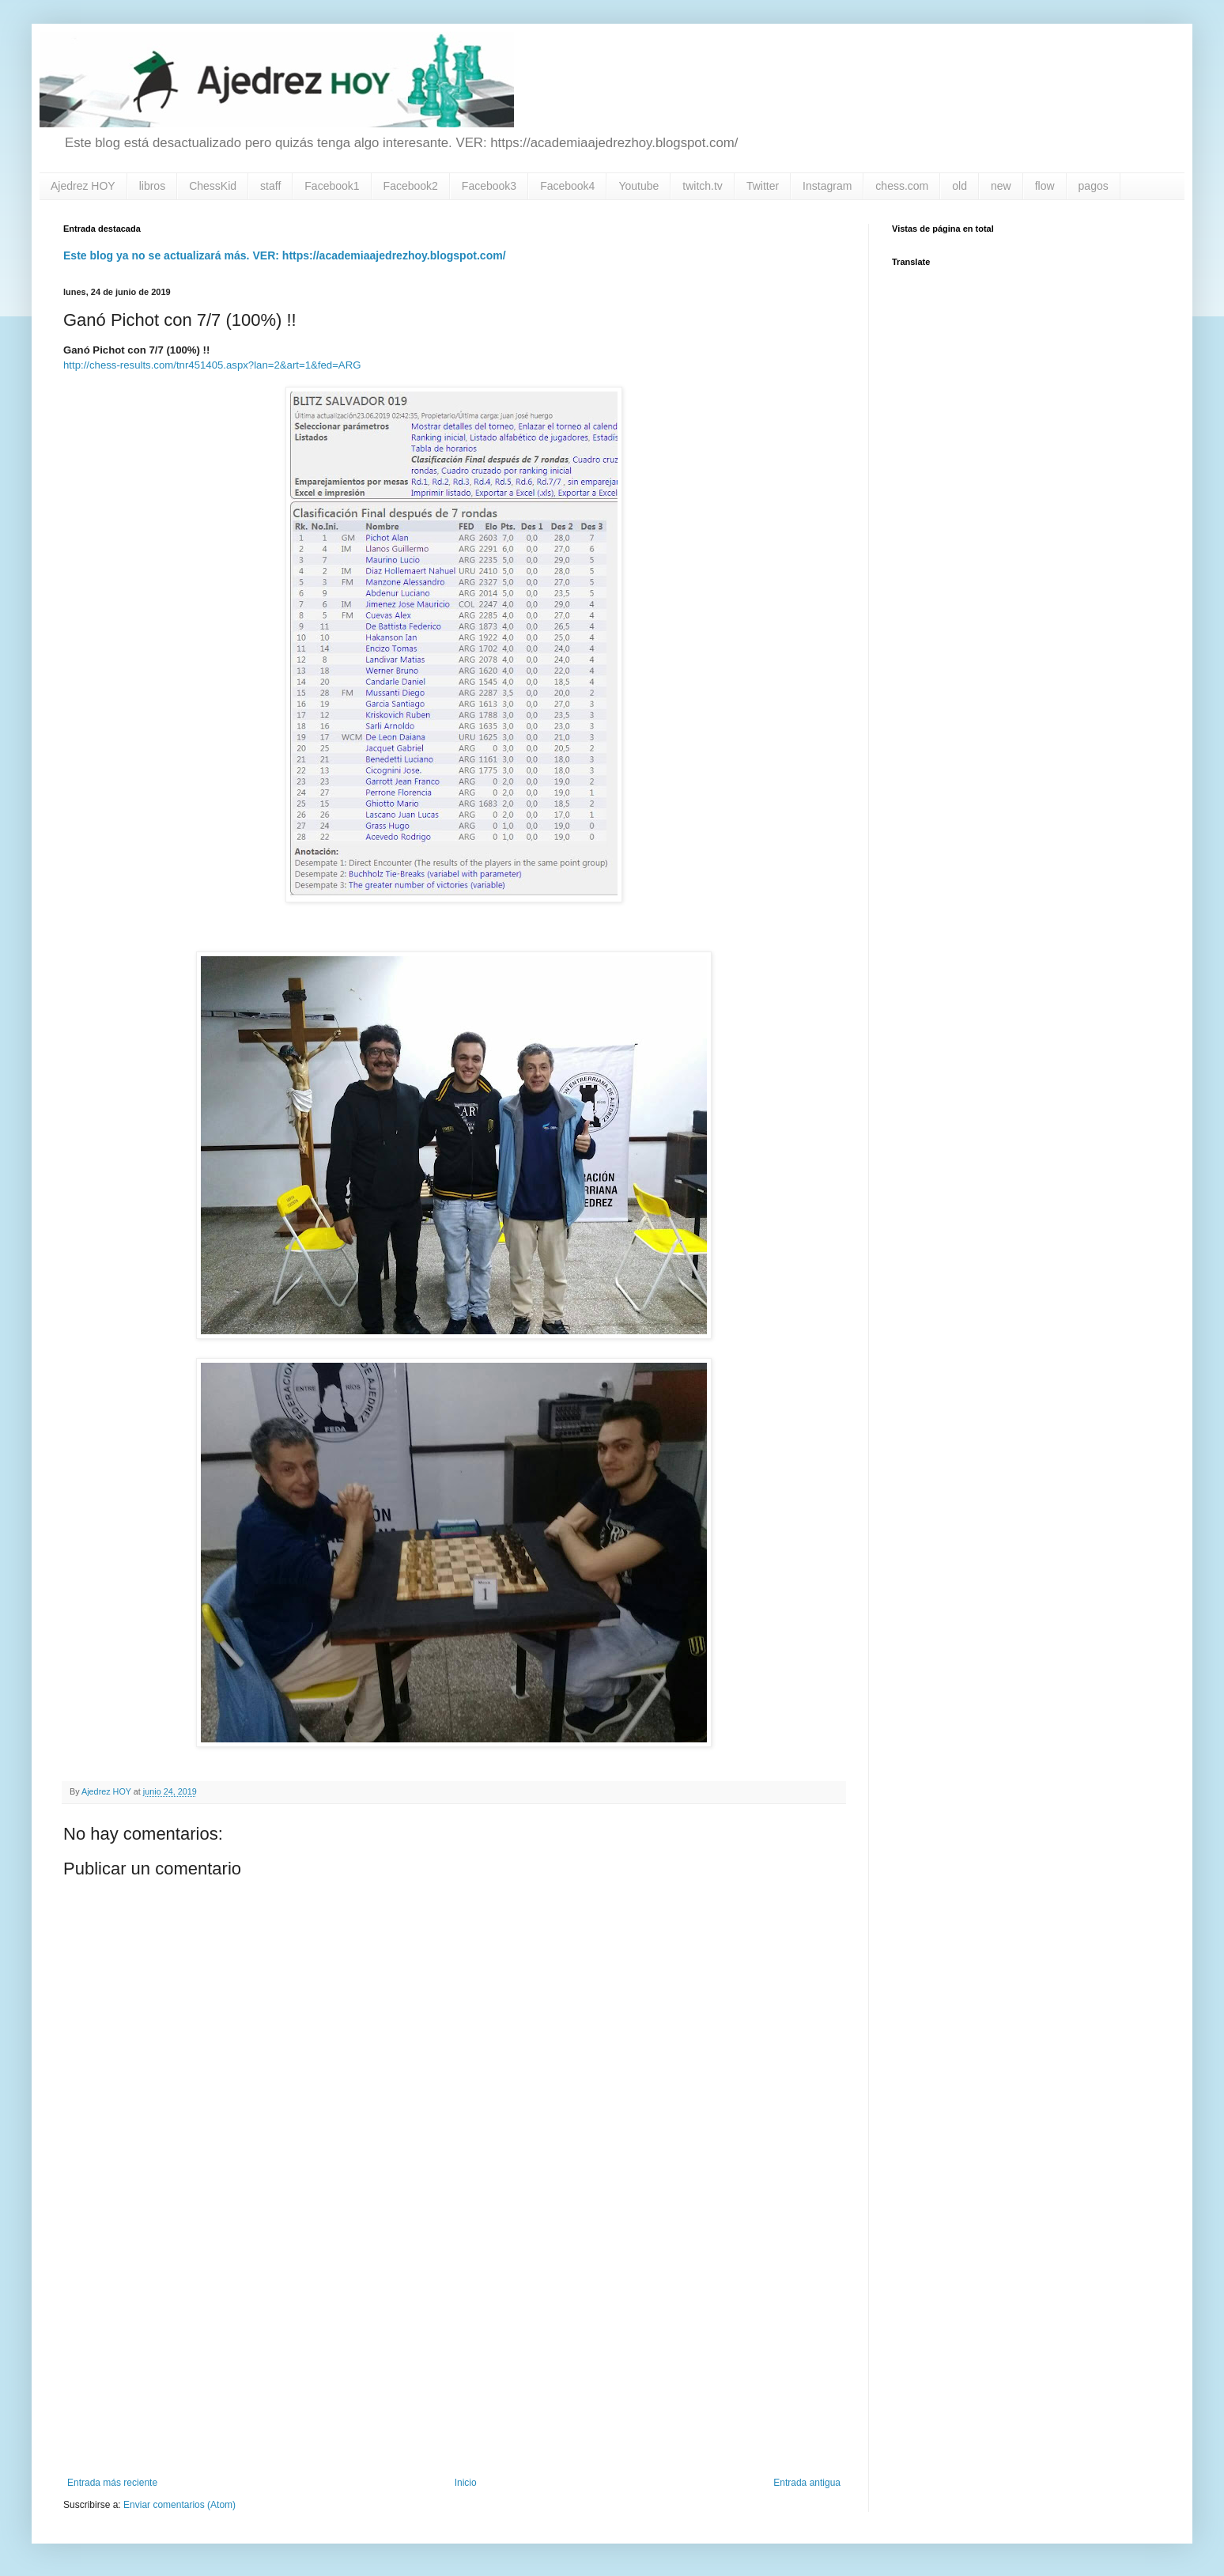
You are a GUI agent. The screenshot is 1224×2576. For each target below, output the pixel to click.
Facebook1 (331, 186)
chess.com (901, 186)
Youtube (638, 186)
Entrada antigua (807, 2482)
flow (1045, 186)
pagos (1094, 186)
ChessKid (212, 186)
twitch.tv (702, 186)
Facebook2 (410, 186)
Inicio (466, 2482)
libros (152, 186)
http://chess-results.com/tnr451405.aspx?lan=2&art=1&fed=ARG (212, 365)
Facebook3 (489, 186)
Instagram (827, 186)
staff (270, 186)
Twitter (762, 186)
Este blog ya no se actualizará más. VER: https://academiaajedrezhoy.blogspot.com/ (284, 255)
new (1001, 186)
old (959, 186)
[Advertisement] (453, 2346)
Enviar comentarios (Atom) (179, 2504)
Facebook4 (567, 186)
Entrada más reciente (112, 2482)
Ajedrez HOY (83, 186)
